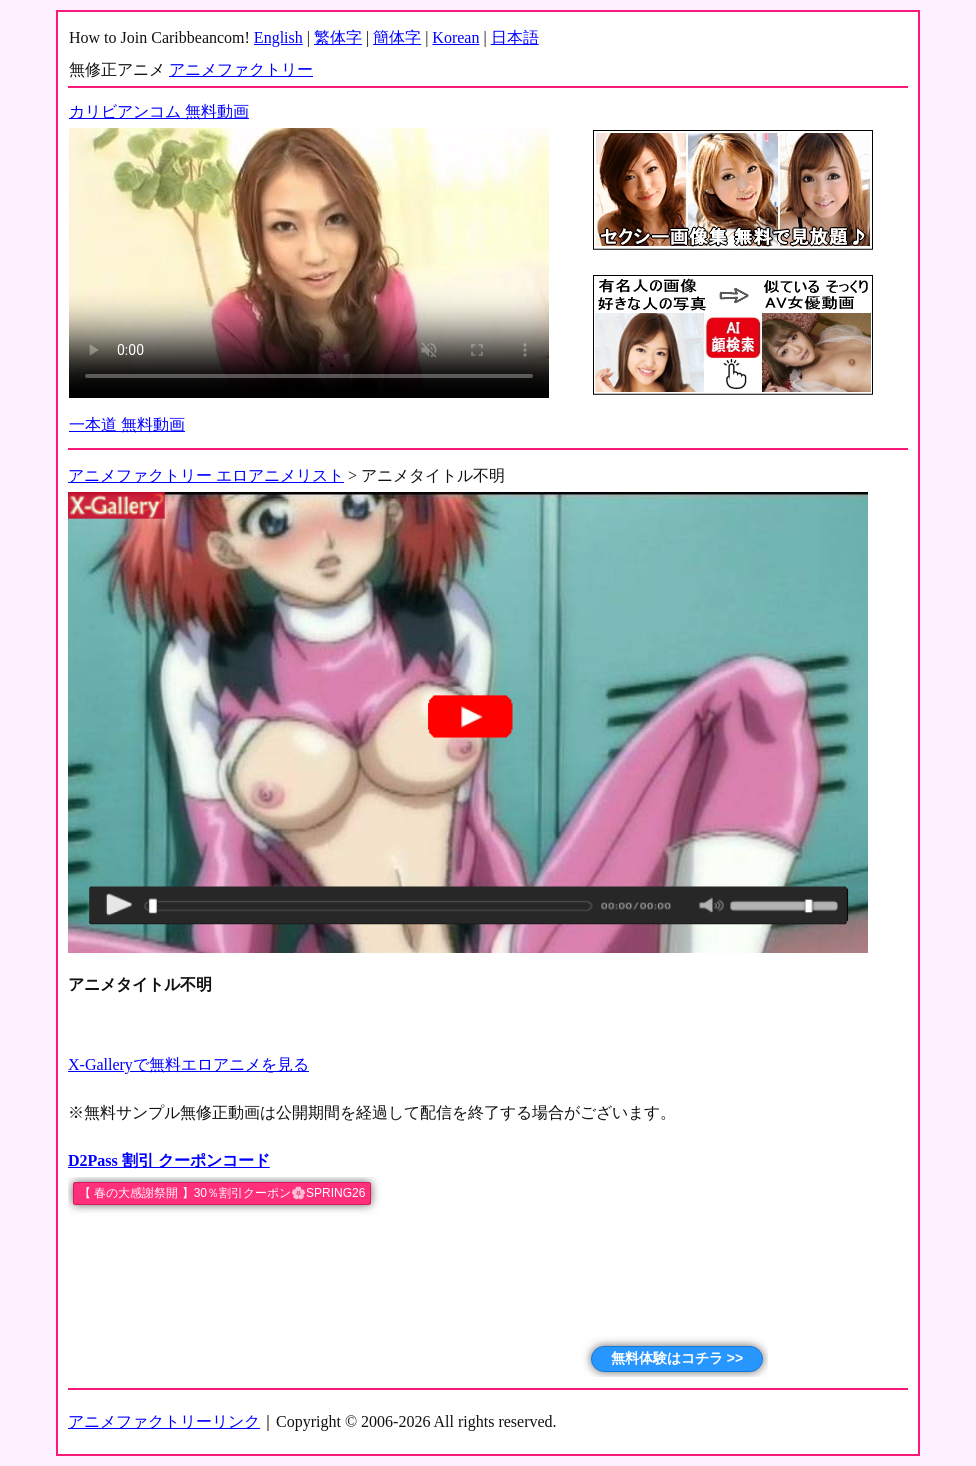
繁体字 (338, 37)
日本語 (515, 37)
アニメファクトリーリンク (164, 1421)
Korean (455, 37)
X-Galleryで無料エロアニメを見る (188, 1064)
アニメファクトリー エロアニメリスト (206, 475)
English (278, 37)
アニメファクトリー (241, 69)
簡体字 (397, 37)
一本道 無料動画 (127, 424)
